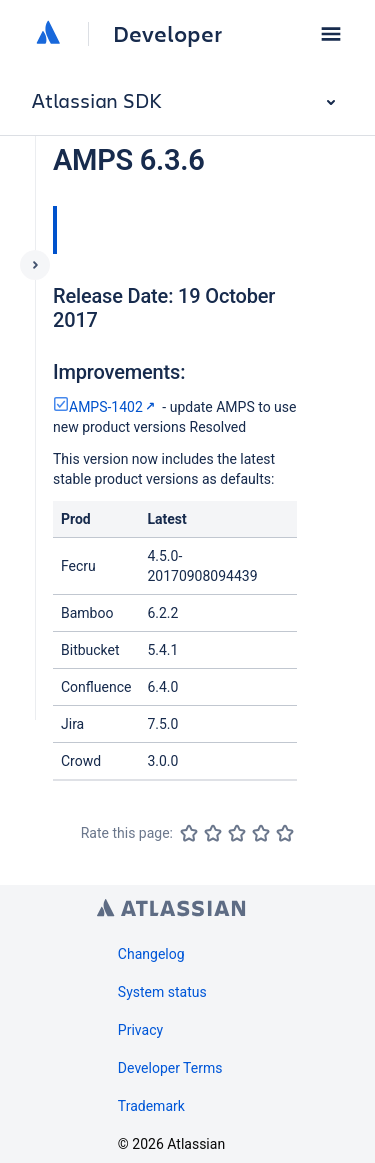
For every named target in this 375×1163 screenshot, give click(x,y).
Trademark (151, 1106)
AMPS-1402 (106, 407)
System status (162, 992)
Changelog (151, 954)
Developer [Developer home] (167, 34)
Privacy (140, 1030)
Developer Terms (170, 1068)
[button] (331, 34)
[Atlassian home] (48, 34)
